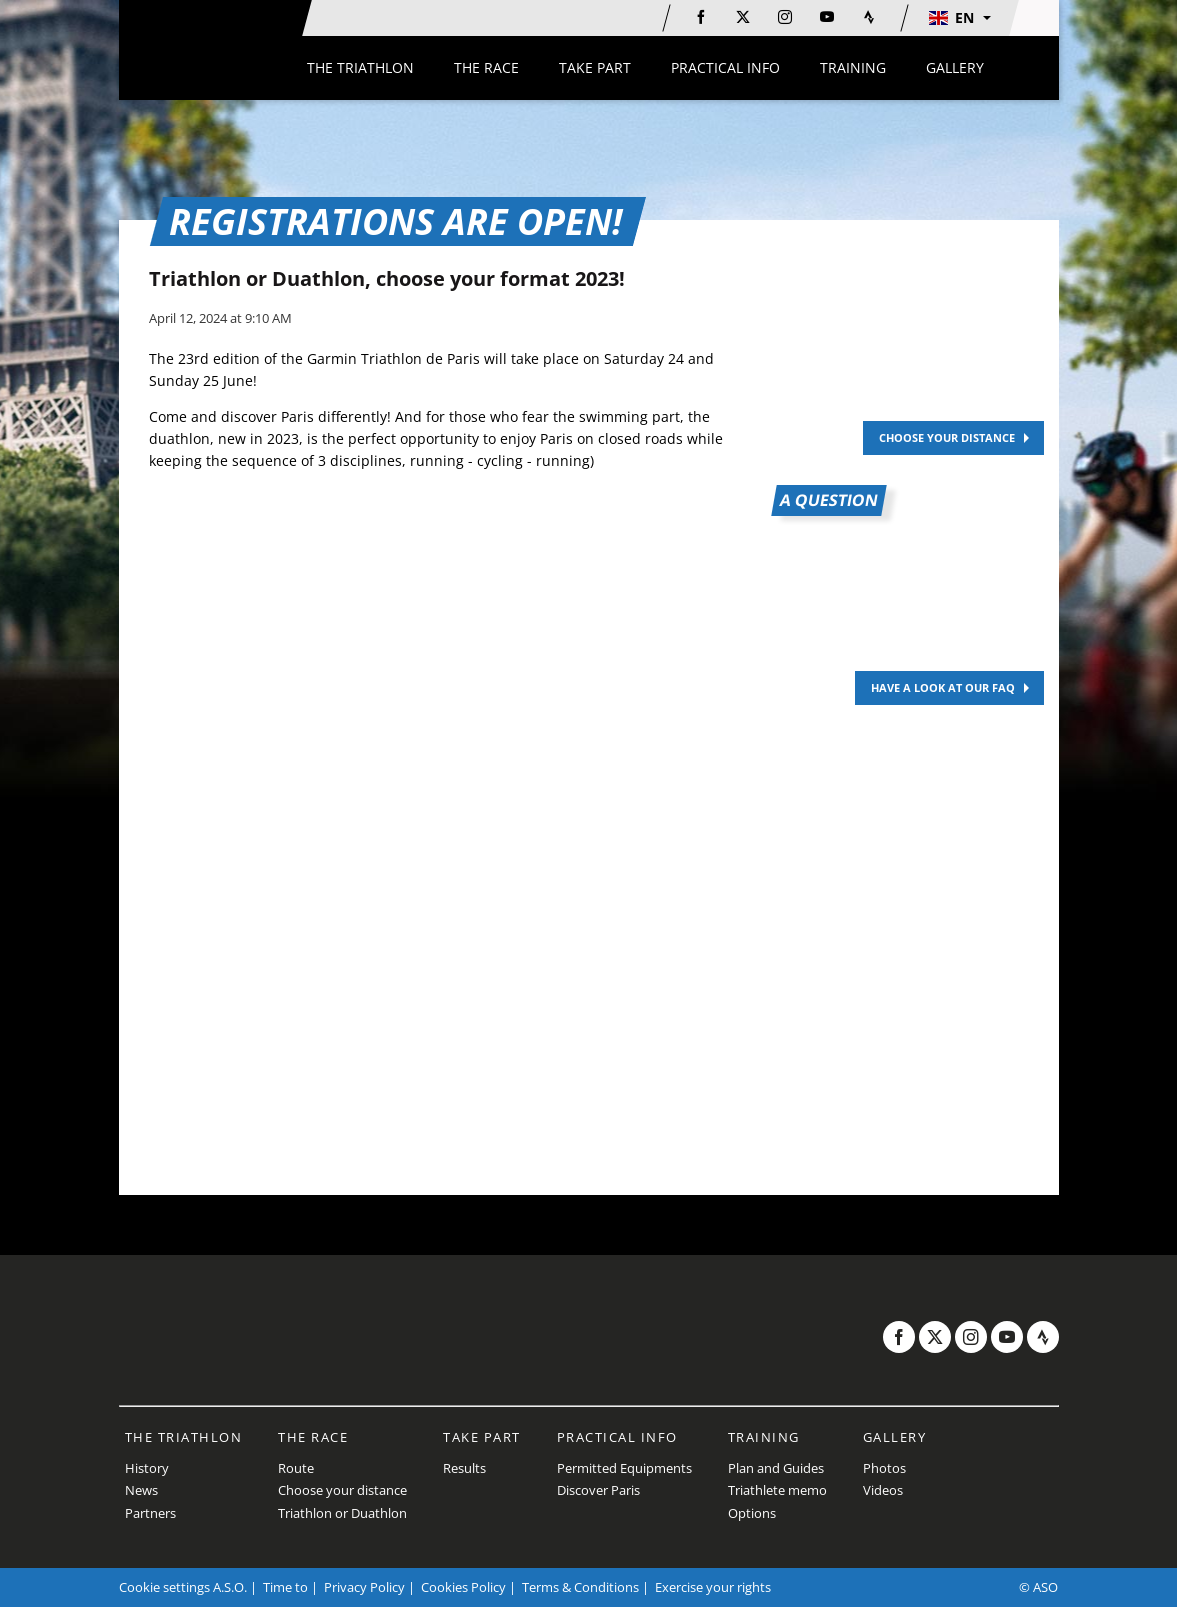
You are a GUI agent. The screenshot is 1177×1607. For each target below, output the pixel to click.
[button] (959, 18)
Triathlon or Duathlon (342, 1513)
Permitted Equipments (624, 1468)
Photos (884, 1468)
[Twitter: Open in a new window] (743, 17)
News (141, 1490)
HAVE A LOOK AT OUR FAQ (943, 687)
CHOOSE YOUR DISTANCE (947, 437)
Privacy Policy (364, 1587)
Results (464, 1468)
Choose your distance (342, 1490)
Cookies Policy (463, 1587)
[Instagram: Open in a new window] (785, 17)
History (147, 1468)
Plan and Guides (776, 1468)
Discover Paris (598, 1490)
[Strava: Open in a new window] (869, 17)
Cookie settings (164, 1587)
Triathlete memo (777, 1490)
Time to (285, 1587)
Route (296, 1468)
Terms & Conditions (580, 1587)
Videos (883, 1490)
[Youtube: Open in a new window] (827, 17)
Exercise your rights (713, 1587)
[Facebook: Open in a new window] (701, 17)
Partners (150, 1513)
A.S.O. (230, 1587)
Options (752, 1513)
